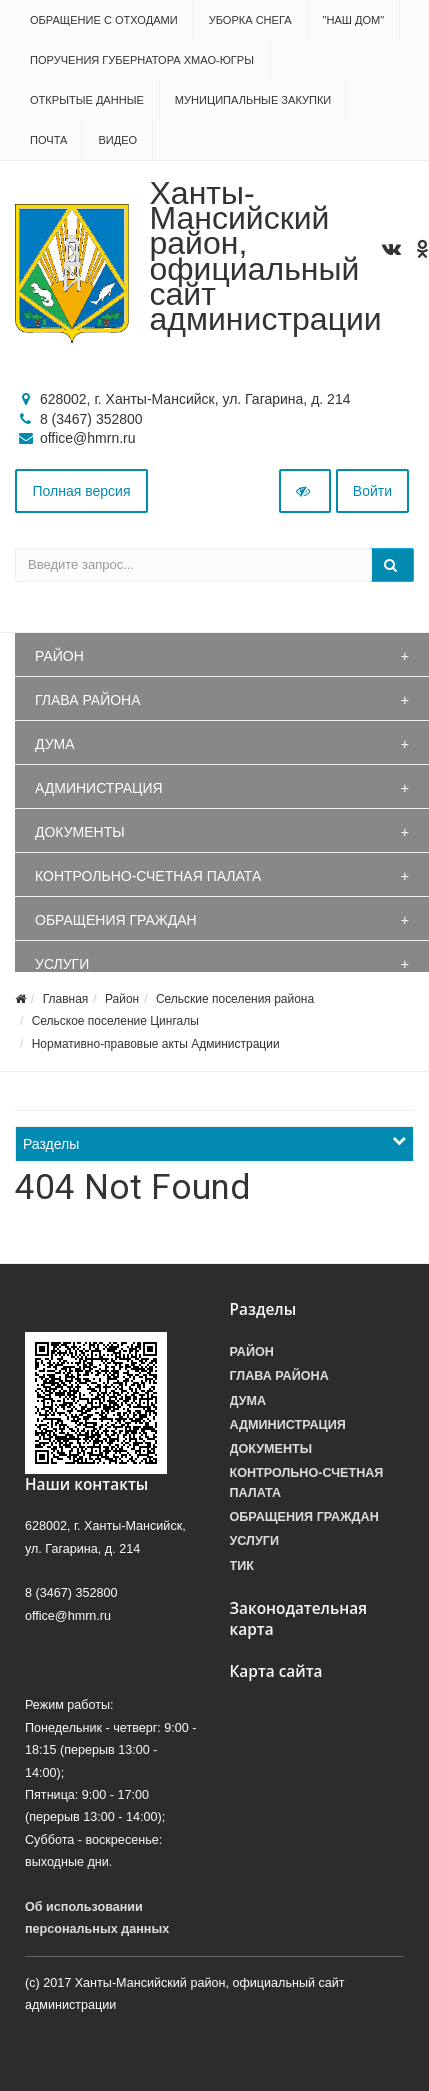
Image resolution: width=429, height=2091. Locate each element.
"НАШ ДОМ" (354, 20)
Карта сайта (276, 1671)
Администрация (99, 788)
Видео (117, 140)
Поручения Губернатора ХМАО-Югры (142, 60)
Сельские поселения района (235, 999)
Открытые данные (87, 100)
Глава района (88, 700)
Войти (372, 491)
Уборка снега (250, 20)
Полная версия (82, 491)
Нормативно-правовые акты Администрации (156, 1044)
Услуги (62, 964)
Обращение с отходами (104, 20)
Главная (66, 999)
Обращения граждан (116, 920)
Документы (80, 832)
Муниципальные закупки (253, 100)
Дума (55, 744)
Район (59, 656)
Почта (48, 140)
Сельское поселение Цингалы (115, 1021)
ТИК (242, 1566)
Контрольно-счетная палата (148, 876)
